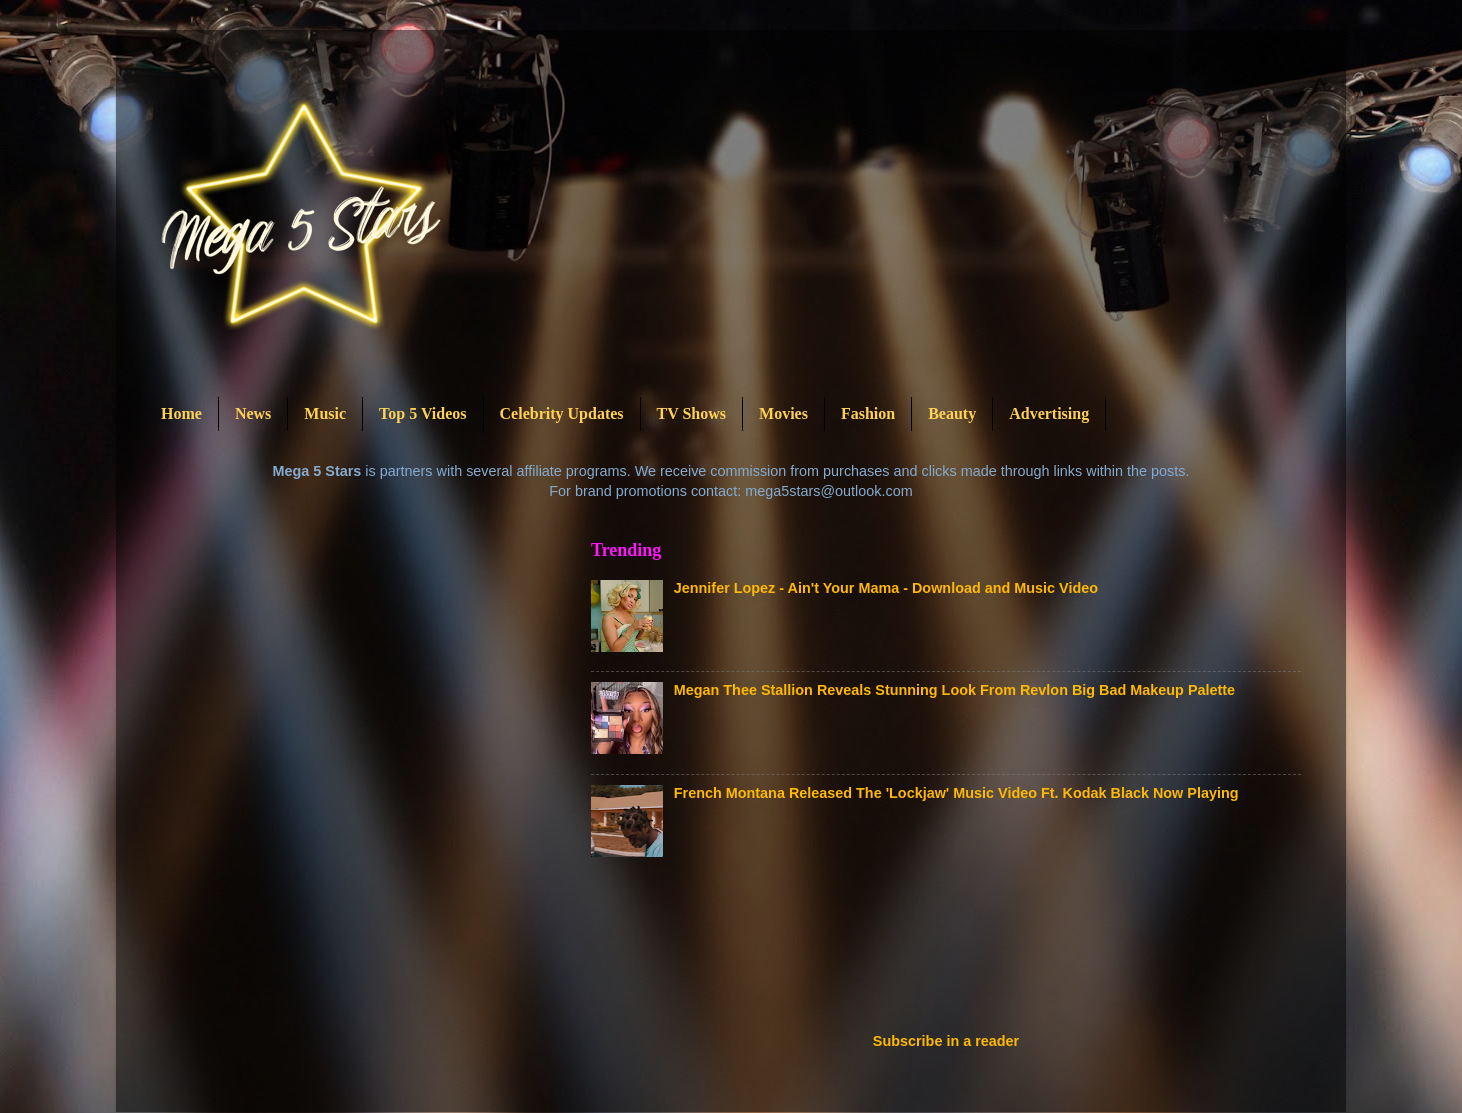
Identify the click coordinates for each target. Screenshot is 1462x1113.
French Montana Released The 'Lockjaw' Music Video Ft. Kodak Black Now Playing (956, 793)
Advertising (1049, 413)
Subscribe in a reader (946, 1041)
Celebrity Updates (562, 413)
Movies (783, 413)
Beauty (952, 413)
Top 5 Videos (422, 413)
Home (181, 413)
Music (325, 413)
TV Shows (692, 413)
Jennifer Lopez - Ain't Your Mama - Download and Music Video (886, 588)
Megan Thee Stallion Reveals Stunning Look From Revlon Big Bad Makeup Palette (954, 690)
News (253, 413)
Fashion (868, 413)
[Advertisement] (955, 951)
